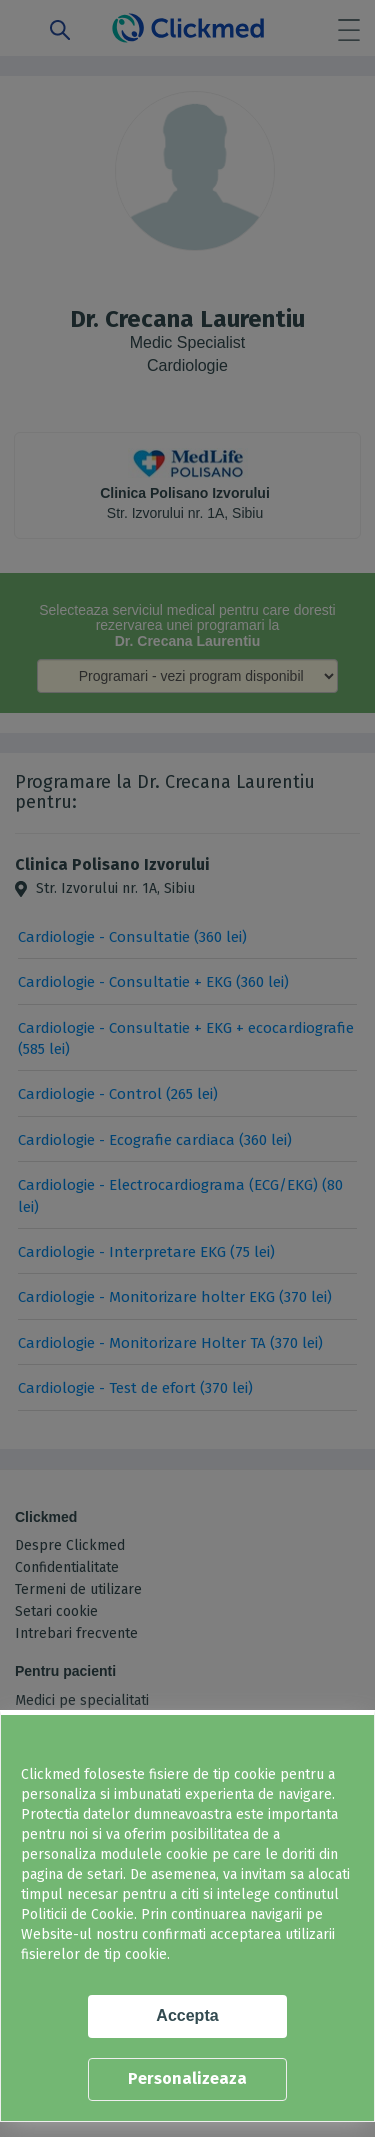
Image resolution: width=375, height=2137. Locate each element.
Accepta (187, 2015)
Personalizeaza (187, 2078)
